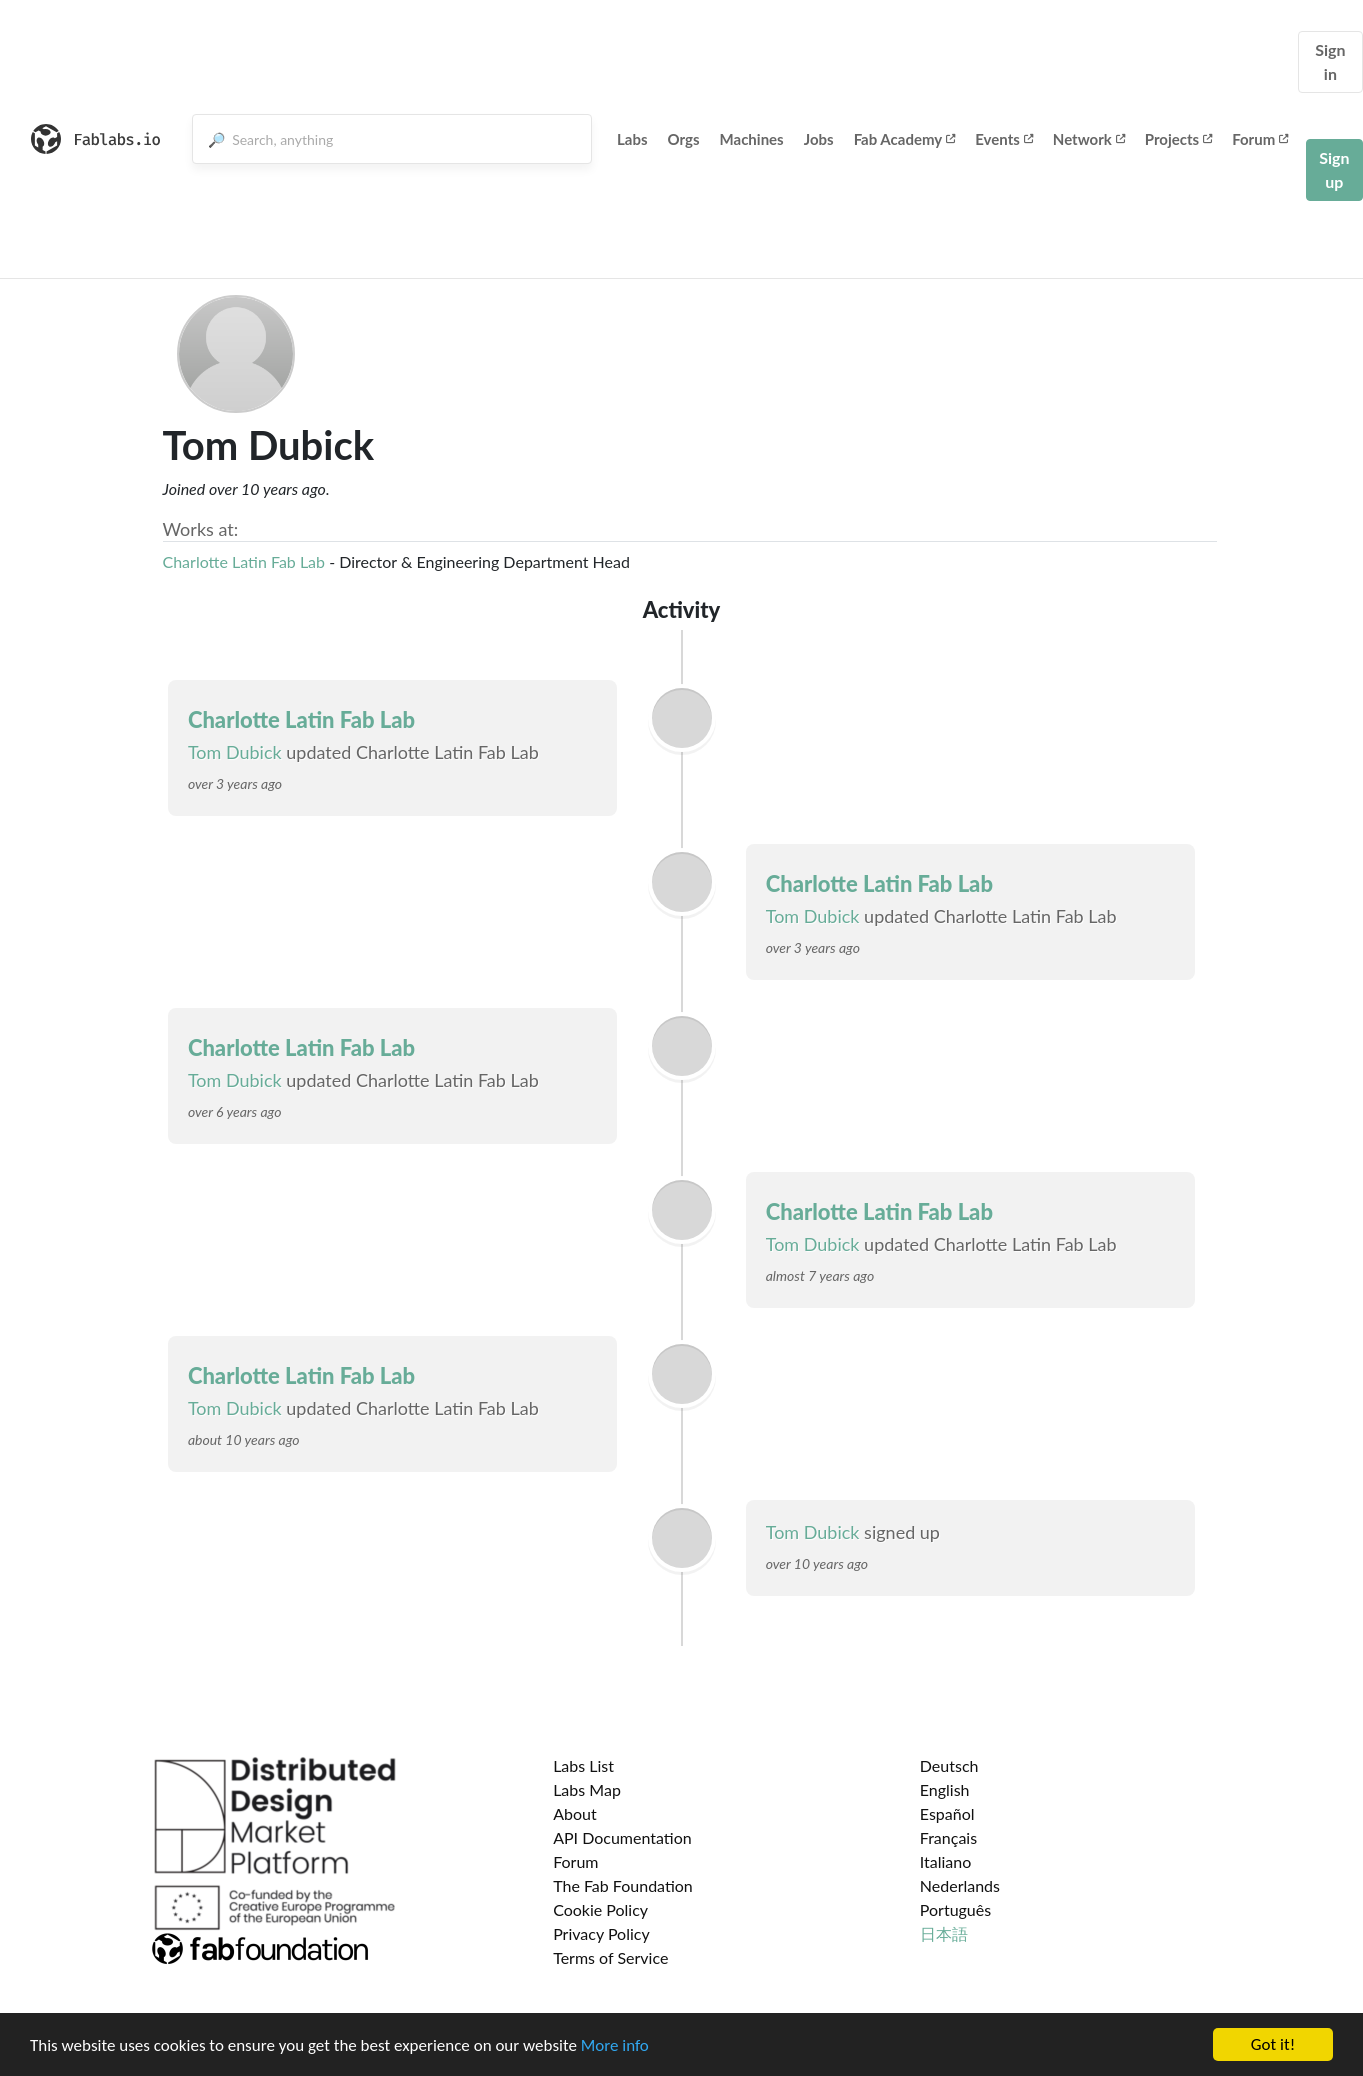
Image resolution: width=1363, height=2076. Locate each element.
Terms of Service (610, 1957)
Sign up (1334, 169)
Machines (752, 139)
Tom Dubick (235, 752)
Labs (632, 139)
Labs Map (587, 1789)
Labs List (583, 1765)
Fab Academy (905, 139)
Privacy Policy (601, 1933)
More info (615, 2046)
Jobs (819, 139)
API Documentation (622, 1837)
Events (1004, 139)
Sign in (1330, 61)
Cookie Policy (600, 1909)
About (575, 1813)
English (945, 1789)
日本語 (944, 1933)
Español (947, 1813)
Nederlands (960, 1885)
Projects (1178, 139)
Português (955, 1909)
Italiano (946, 1861)
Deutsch (949, 1765)
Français (948, 1837)
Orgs (684, 139)
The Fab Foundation (623, 1885)
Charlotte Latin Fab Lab (244, 561)
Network (1089, 139)
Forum (1260, 139)
